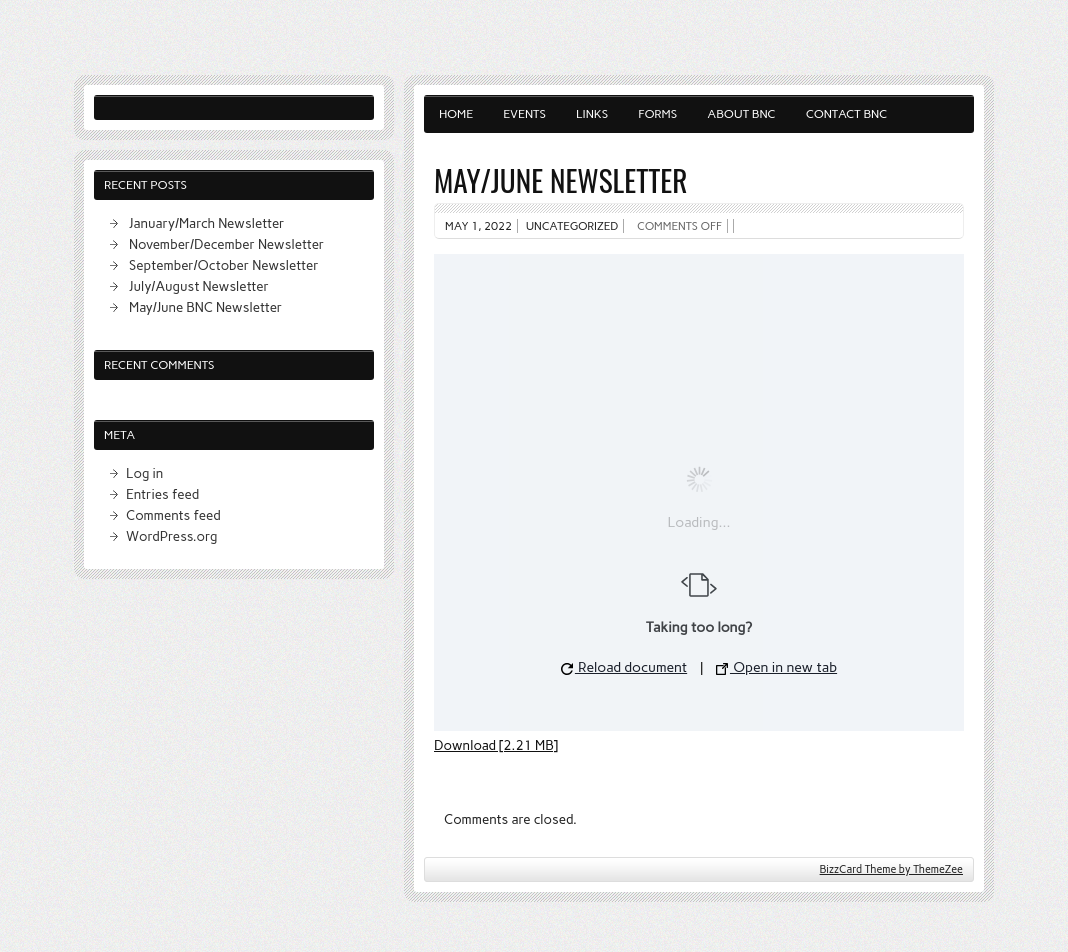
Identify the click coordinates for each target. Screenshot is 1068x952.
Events (524, 114)
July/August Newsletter (199, 286)
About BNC (741, 114)
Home (456, 114)
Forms (657, 114)
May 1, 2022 (478, 226)
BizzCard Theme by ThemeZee (891, 869)
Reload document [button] (624, 667)
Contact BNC (847, 114)
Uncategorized (572, 226)
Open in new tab (776, 667)
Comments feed (173, 515)
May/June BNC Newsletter (205, 307)
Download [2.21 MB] (496, 745)
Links (592, 114)
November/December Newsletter (226, 244)
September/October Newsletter (224, 265)
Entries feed (162, 494)
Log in (144, 473)
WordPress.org (171, 536)
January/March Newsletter (207, 223)
